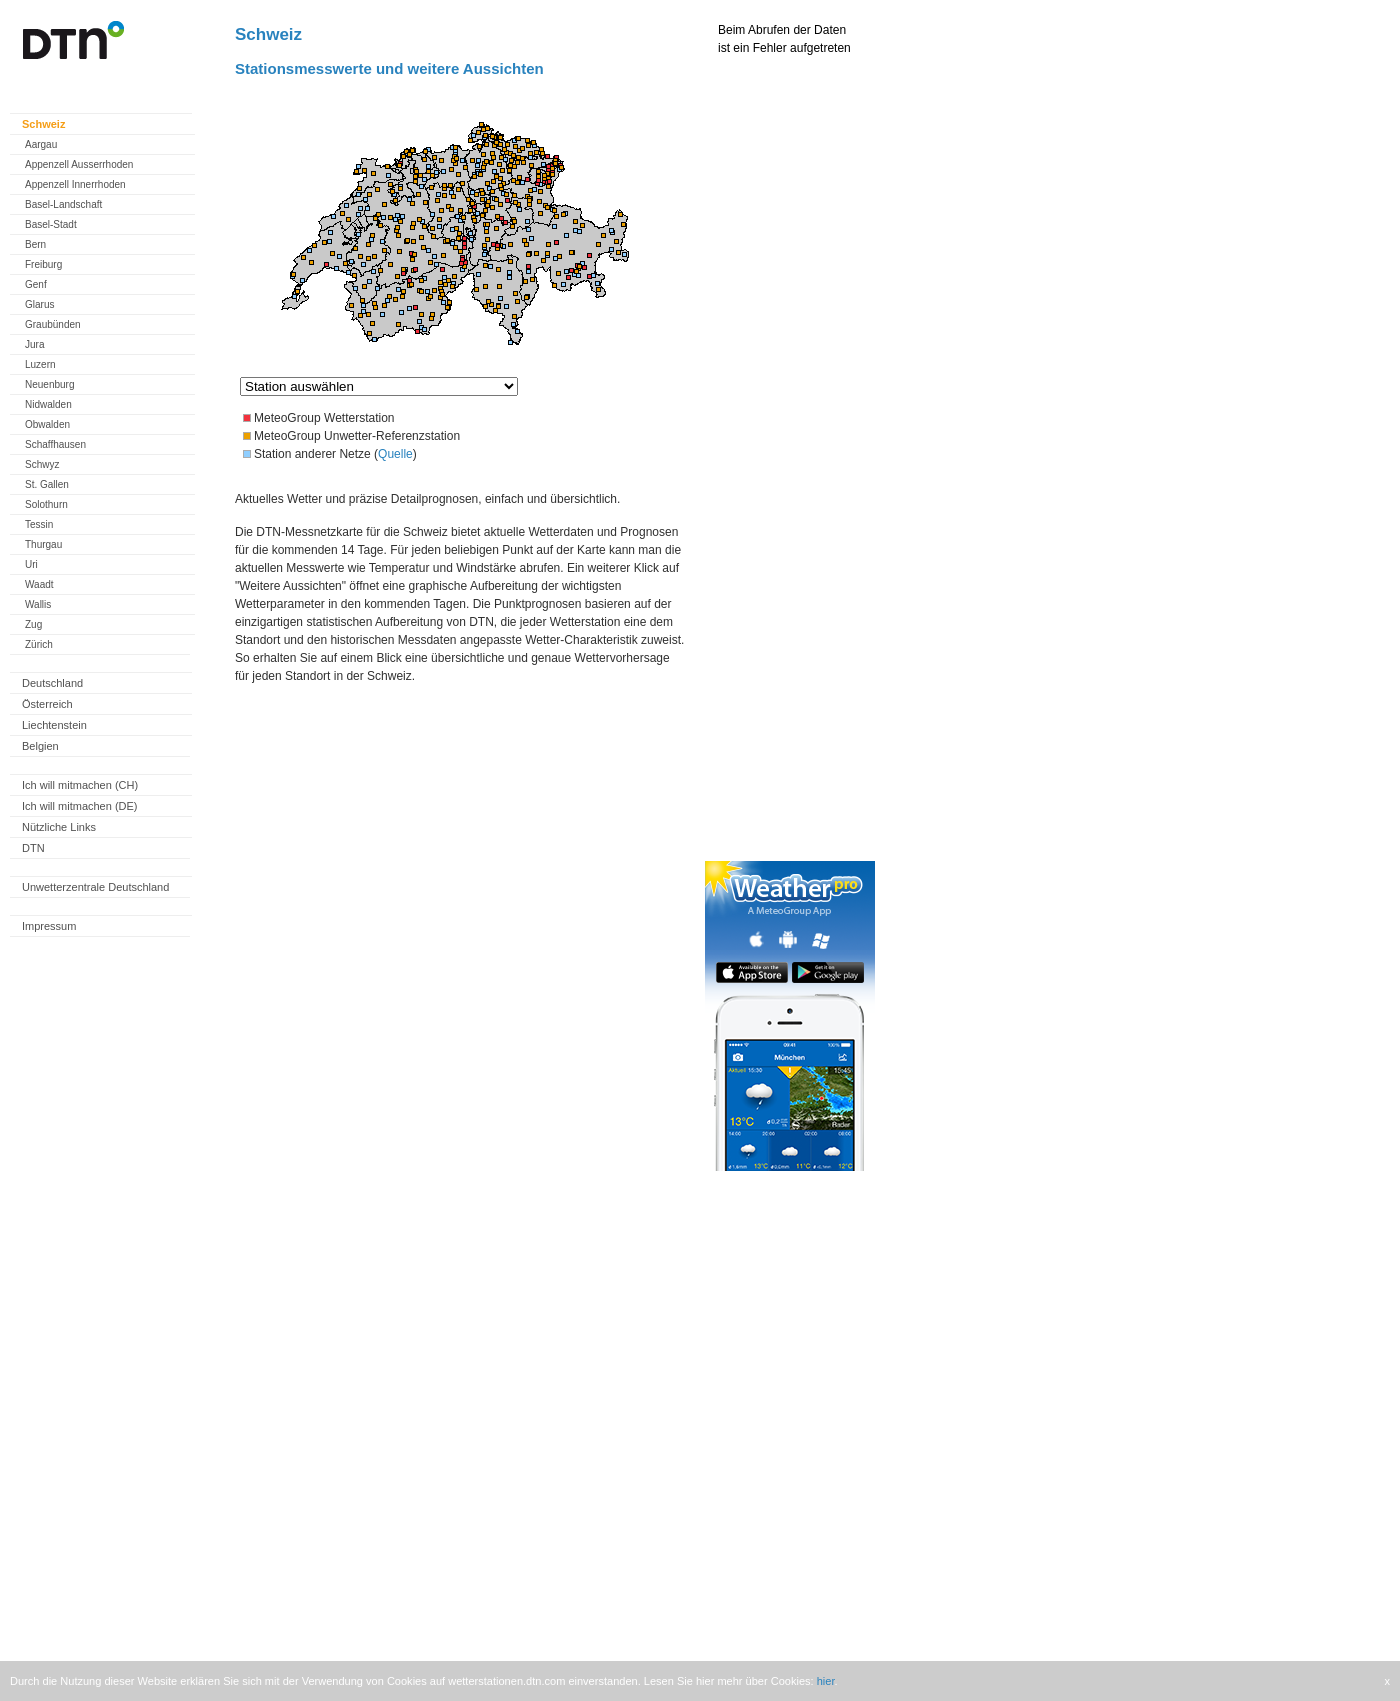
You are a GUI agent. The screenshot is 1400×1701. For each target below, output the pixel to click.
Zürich (39, 644)
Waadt (39, 584)
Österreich (47, 704)
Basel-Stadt (51, 224)
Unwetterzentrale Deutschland (95, 887)
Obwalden (47, 424)
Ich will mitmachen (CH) (80, 785)
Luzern (40, 364)
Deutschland (52, 683)
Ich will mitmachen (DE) (80, 806)
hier (826, 1681)
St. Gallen (47, 484)
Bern (35, 244)
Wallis (38, 604)
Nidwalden (48, 404)
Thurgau (43, 544)
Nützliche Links (59, 827)
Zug (33, 624)
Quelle (395, 454)
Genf (36, 284)
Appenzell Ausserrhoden (79, 164)
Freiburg (43, 264)
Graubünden (53, 324)
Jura (34, 344)
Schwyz (42, 464)
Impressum (49, 926)
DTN (33, 848)
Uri (31, 564)
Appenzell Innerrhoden (75, 184)
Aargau (41, 144)
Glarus (39, 304)
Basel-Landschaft (63, 204)
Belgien (40, 746)
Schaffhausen (55, 444)
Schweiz (43, 124)
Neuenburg (49, 384)
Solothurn (46, 504)
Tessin (39, 524)
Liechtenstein (54, 725)
